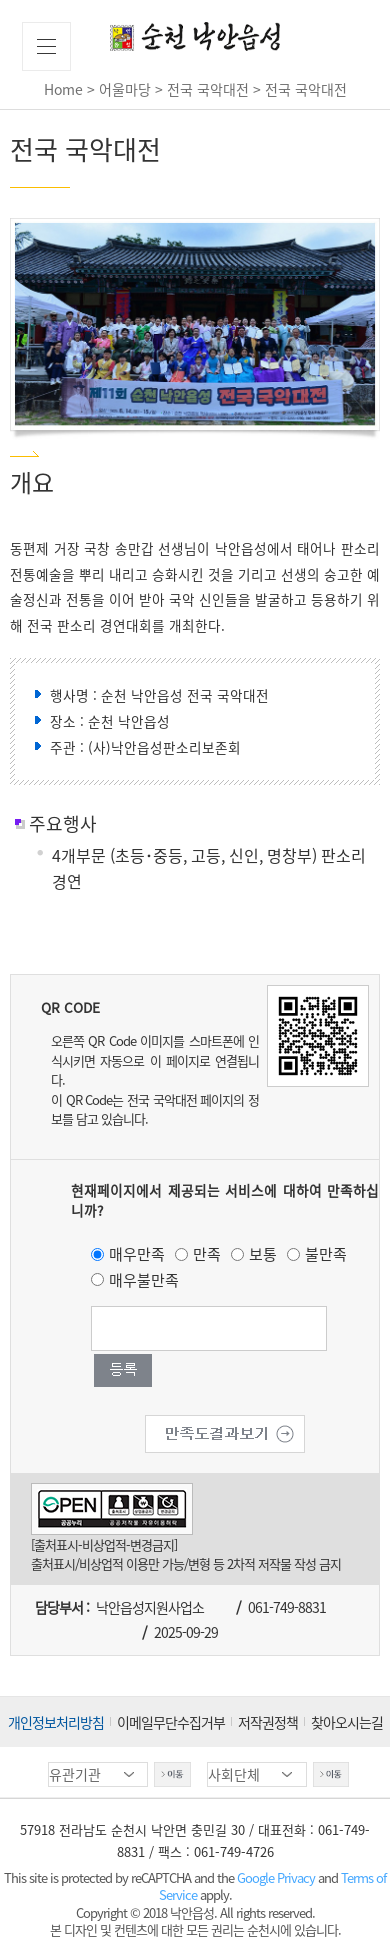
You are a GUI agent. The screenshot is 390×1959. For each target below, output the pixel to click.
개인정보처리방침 (56, 1722)
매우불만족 (144, 1280)
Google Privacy (277, 1877)
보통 (263, 1254)
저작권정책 (268, 1722)
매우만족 (137, 1254)
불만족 (326, 1254)
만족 (207, 1254)
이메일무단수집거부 (171, 1722)
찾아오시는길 (347, 1722)
